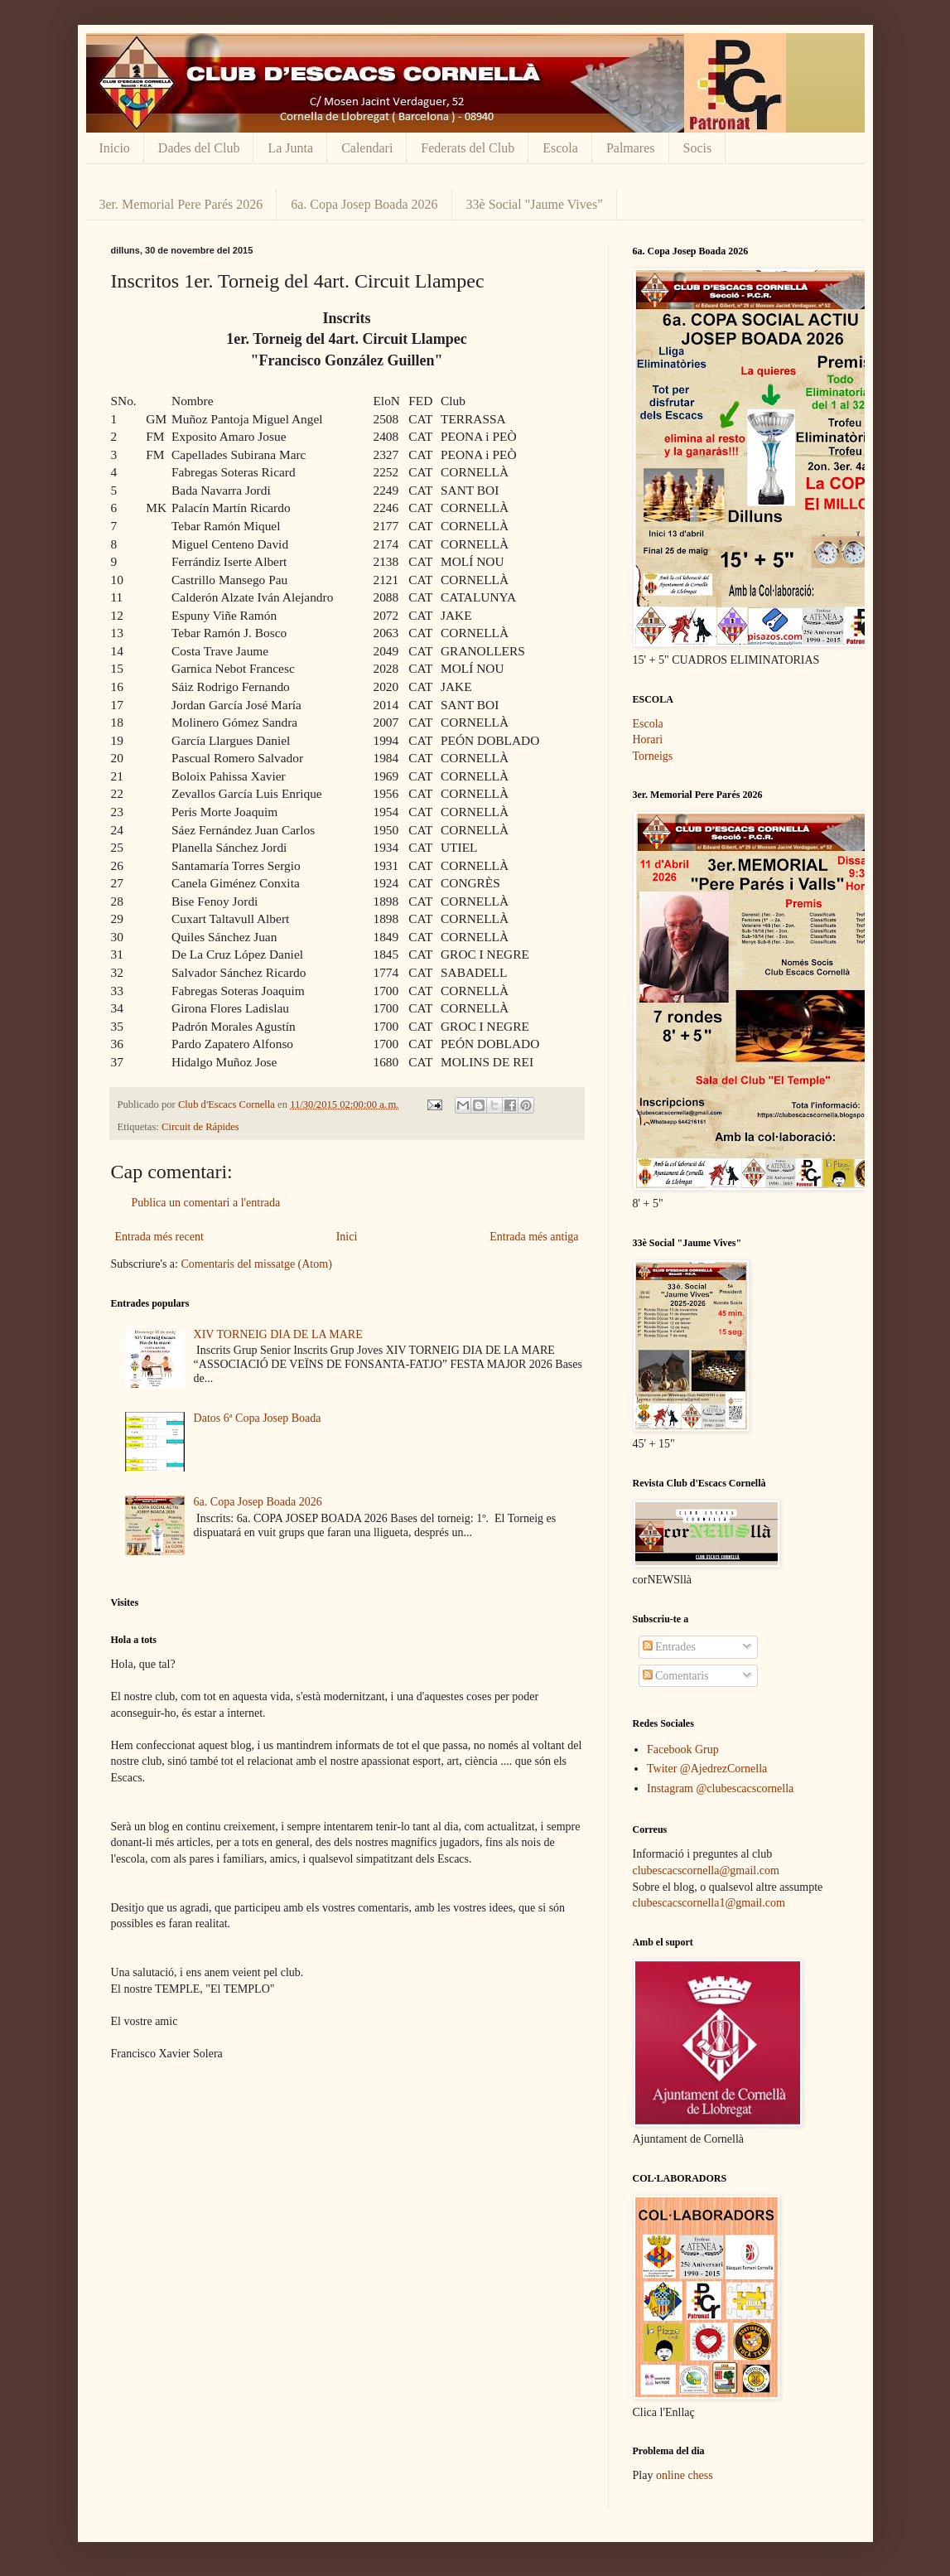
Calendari (367, 148)
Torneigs (653, 756)
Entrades (669, 1647)
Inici (347, 1236)
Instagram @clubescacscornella (720, 1788)
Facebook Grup (683, 1749)
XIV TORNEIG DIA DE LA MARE (278, 1334)
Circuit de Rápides (200, 1127)
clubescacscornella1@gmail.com (709, 1903)
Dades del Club (199, 148)
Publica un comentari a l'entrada (206, 1202)
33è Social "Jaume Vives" (534, 204)
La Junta (290, 148)
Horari (648, 739)
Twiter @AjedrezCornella (707, 1768)
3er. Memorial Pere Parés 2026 (181, 204)
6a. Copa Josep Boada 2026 (364, 204)
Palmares (630, 148)
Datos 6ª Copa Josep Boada (257, 1418)
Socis (697, 148)
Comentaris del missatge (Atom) (256, 1264)
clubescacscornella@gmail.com (706, 1870)
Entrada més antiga (533, 1236)
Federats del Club (467, 148)
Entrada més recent (159, 1236)
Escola (560, 148)
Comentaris (676, 1676)
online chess (684, 2475)
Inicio (114, 148)
